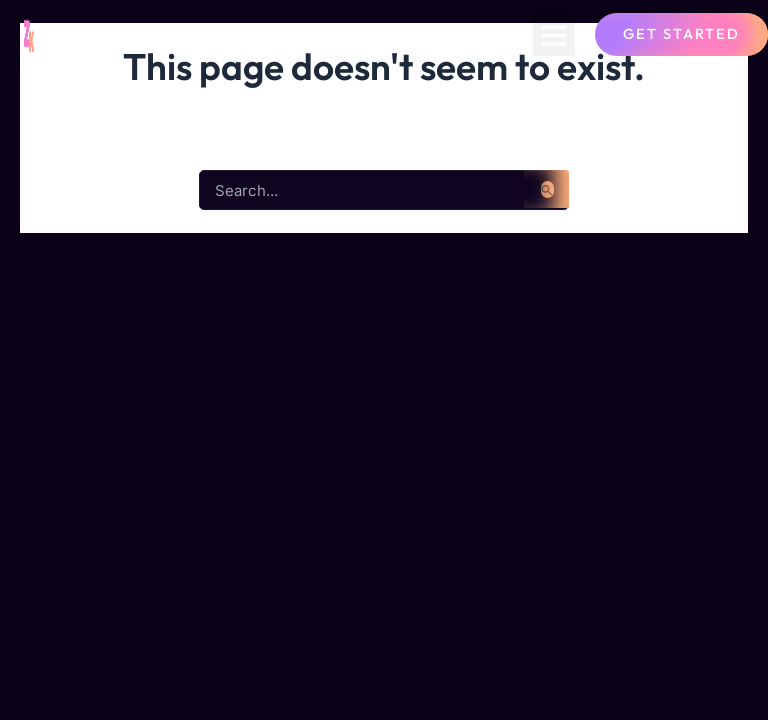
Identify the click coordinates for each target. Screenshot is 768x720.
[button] (554, 35)
